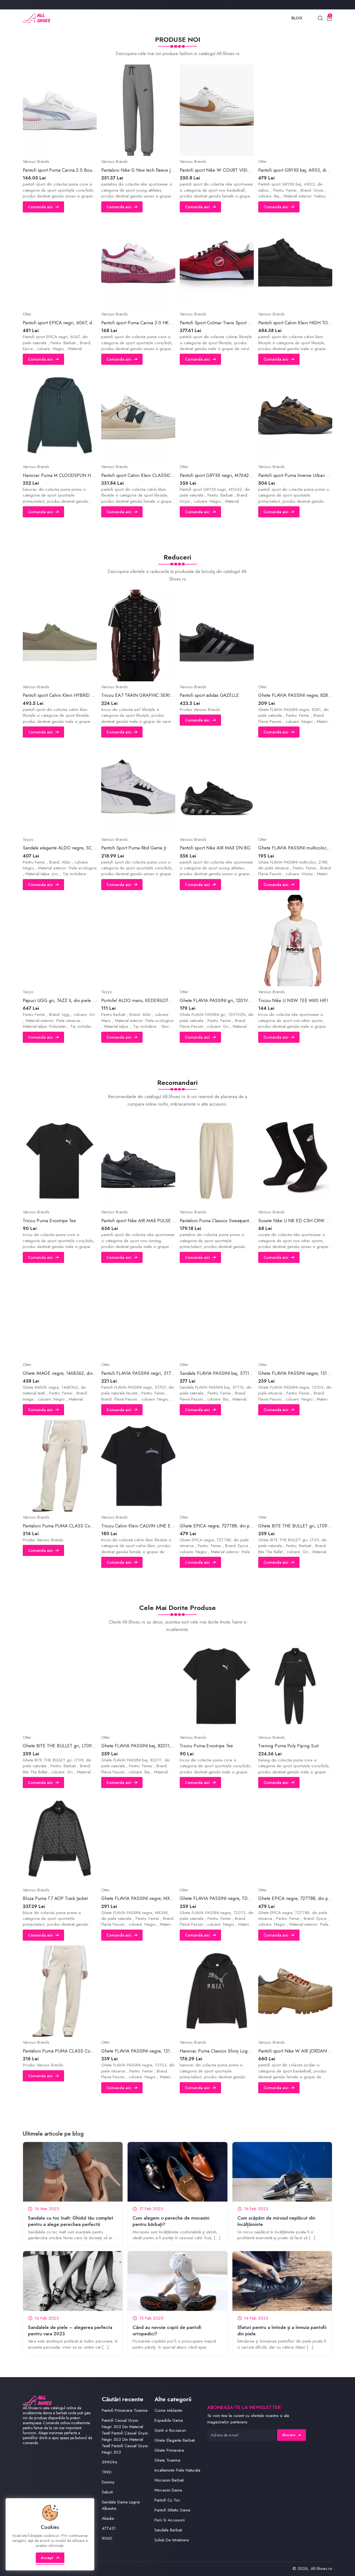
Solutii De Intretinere (171, 2540)
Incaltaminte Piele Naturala (177, 2470)
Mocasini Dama (168, 2490)
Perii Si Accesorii (169, 2520)
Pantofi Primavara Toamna (125, 2410)
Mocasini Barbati (169, 2480)
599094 (109, 2462)
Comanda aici (43, 207)
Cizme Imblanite (168, 2410)
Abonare (291, 2435)
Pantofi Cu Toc (167, 2500)
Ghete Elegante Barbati (174, 2440)
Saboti (107, 2492)
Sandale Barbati (168, 2530)
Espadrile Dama (168, 2420)
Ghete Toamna (167, 2460)
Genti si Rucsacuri (170, 2430)
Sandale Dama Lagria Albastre (121, 2505)
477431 (109, 2528)
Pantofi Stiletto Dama (172, 2510)
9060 (107, 2538)
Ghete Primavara (169, 2450)
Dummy (108, 2482)
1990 (106, 2472)
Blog (296, 18)
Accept (50, 2557)
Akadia (108, 2518)
